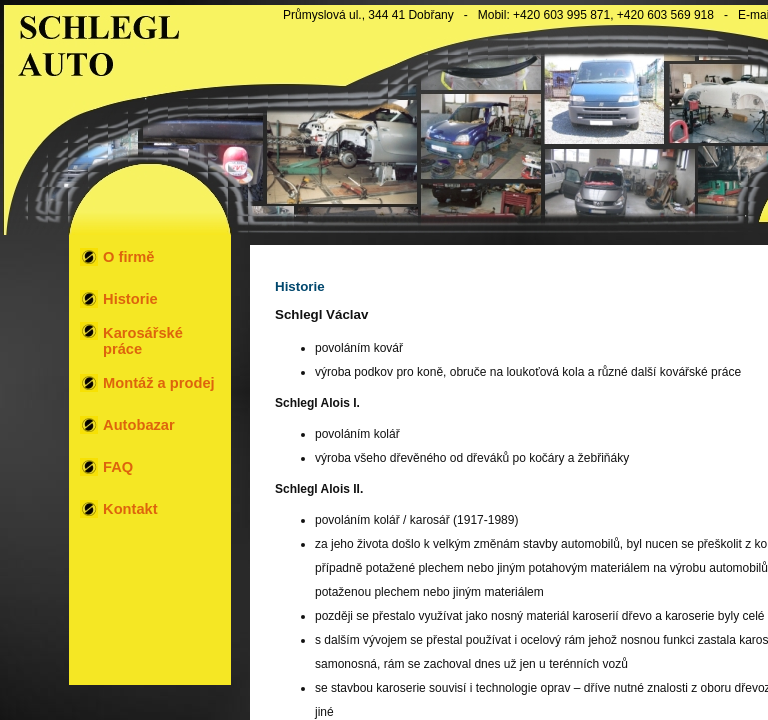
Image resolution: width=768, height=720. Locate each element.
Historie (130, 299)
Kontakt (130, 509)
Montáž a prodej (159, 383)
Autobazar (139, 425)
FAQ (118, 467)
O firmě (128, 257)
